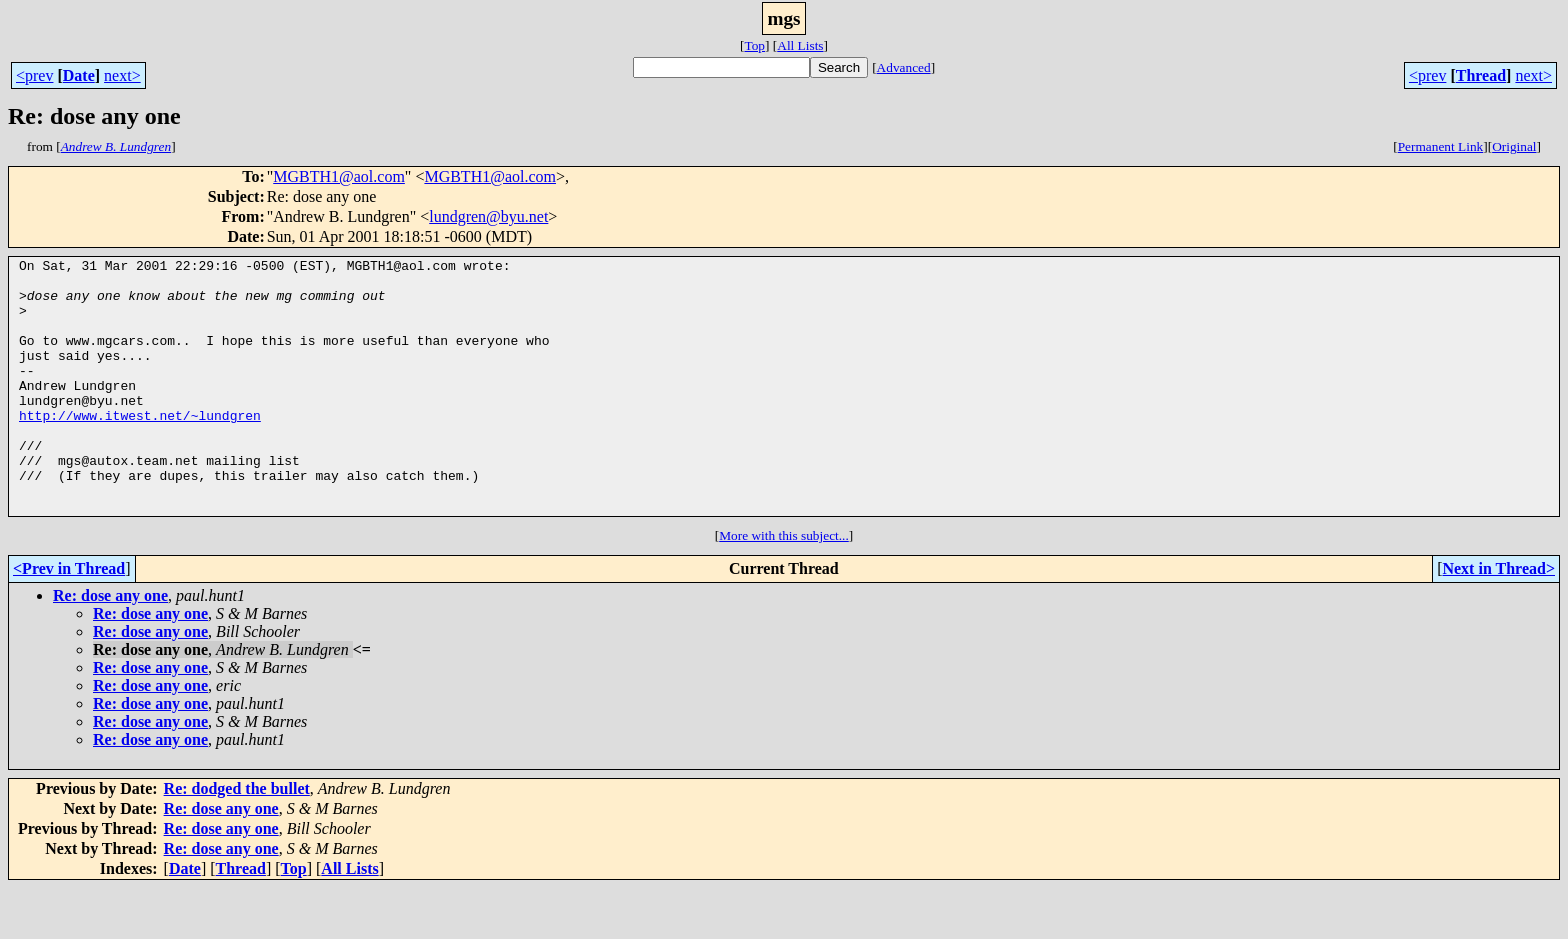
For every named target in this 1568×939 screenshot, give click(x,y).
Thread (1481, 75)
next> (122, 75)
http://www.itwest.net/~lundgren (140, 448)
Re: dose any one (110, 646)
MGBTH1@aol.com (339, 176)
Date (79, 75)
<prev (34, 75)
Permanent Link (1441, 146)
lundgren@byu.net (488, 216)
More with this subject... (784, 586)
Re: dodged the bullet (237, 839)
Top (754, 45)
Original (1514, 146)
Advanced (904, 67)
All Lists (800, 45)
